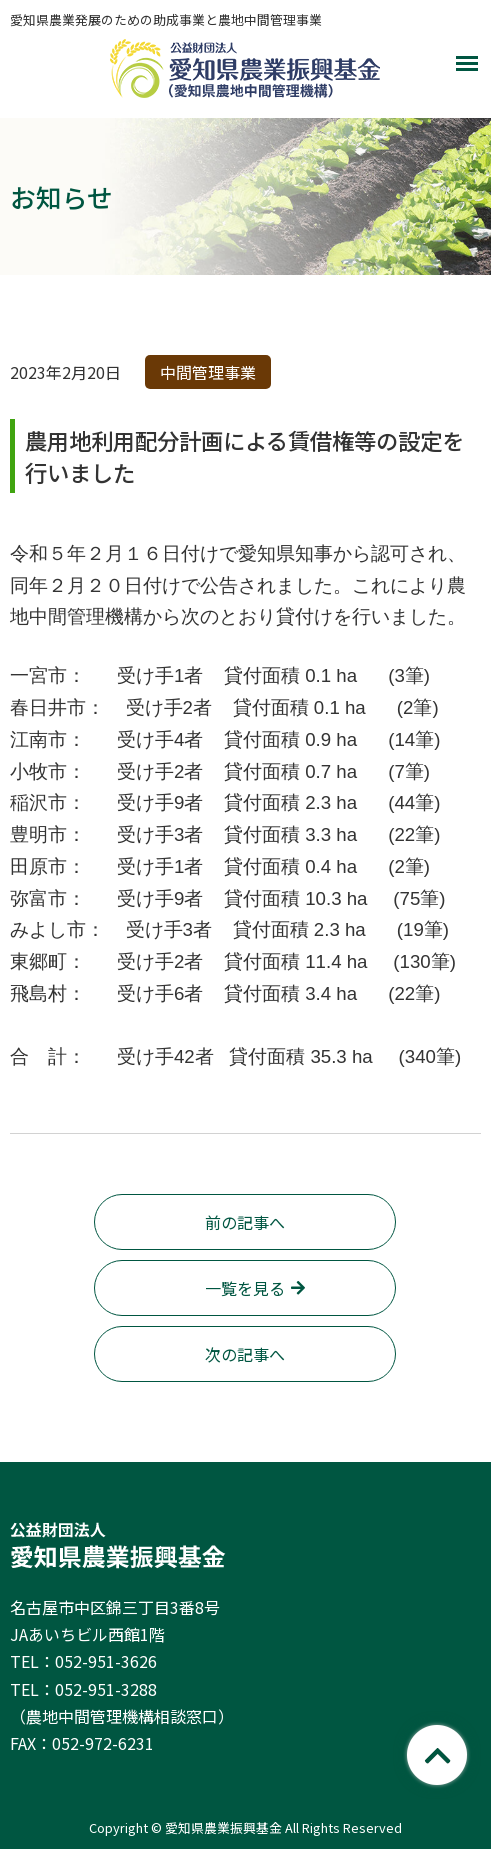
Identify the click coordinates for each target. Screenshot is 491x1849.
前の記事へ (245, 1222)
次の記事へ (245, 1354)
